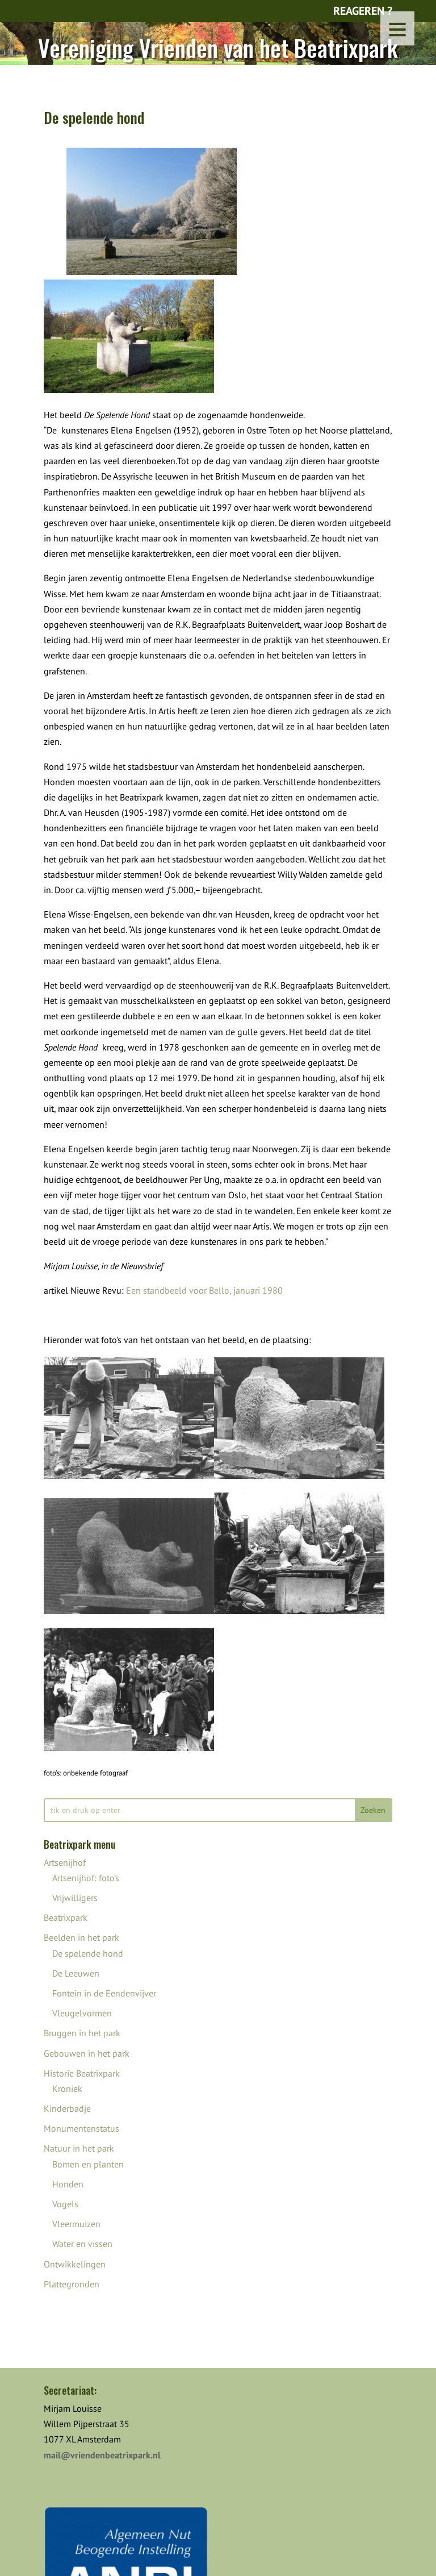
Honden (67, 2184)
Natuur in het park (79, 2148)
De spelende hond (87, 1953)
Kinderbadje (67, 2108)
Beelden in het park (81, 1937)
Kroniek (67, 2088)
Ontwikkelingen (75, 2264)
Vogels (65, 2204)
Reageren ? (362, 10)
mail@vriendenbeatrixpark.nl (102, 2455)
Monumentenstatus (81, 2128)
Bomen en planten (88, 2164)
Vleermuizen (76, 2223)
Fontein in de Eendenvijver (104, 1993)
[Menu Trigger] (397, 28)
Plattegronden (71, 2284)
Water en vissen (82, 2243)
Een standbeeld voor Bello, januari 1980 (204, 1290)
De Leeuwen (75, 1973)
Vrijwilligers (75, 1897)
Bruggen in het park (82, 2033)
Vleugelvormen (82, 2013)
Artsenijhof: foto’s (85, 1877)
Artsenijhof (65, 1862)
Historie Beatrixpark (82, 2073)
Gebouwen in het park (86, 2053)
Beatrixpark (65, 1917)
